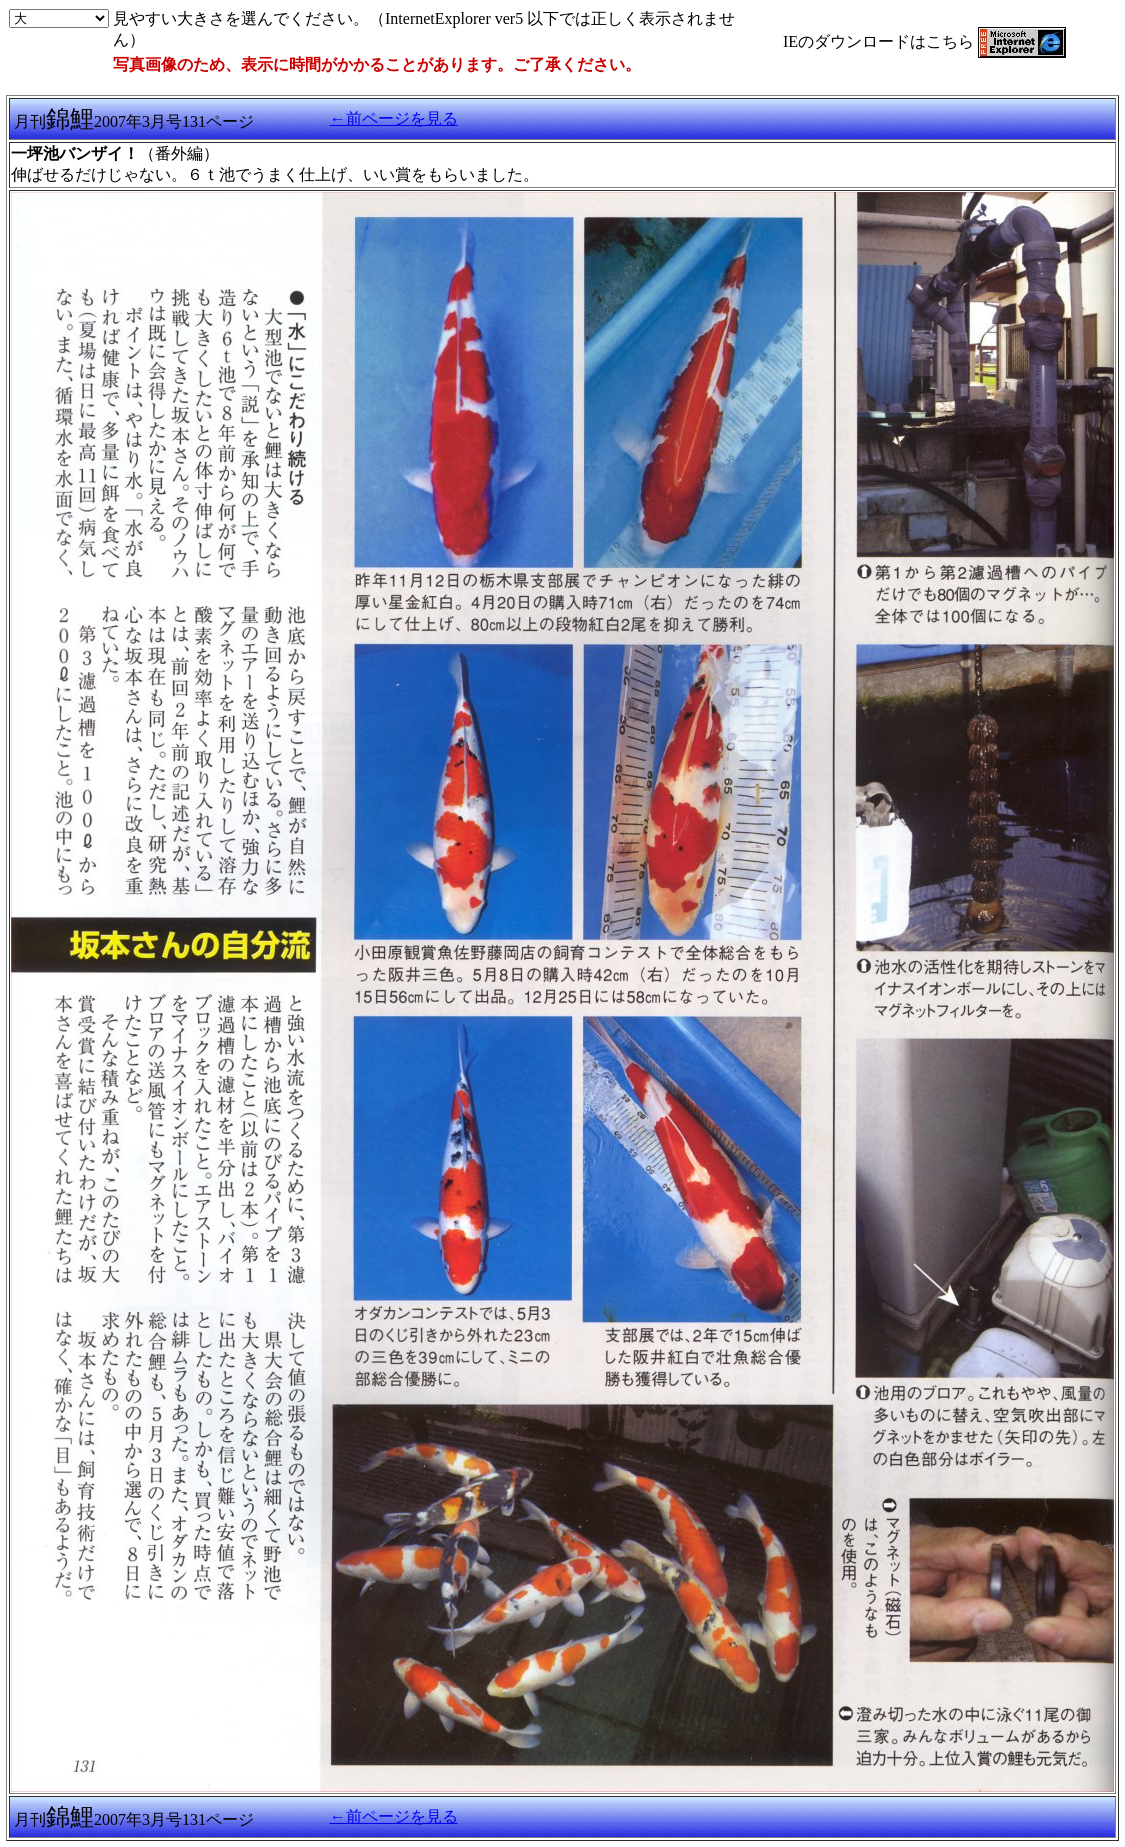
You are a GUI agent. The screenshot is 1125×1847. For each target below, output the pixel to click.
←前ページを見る (394, 118)
